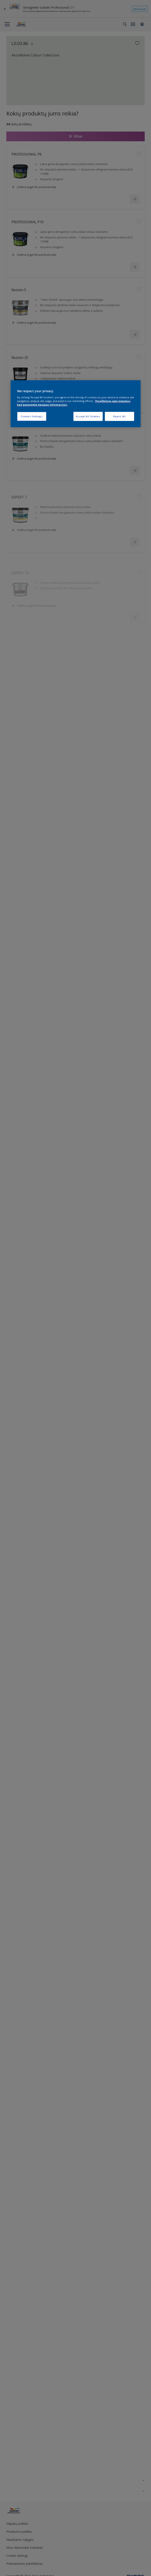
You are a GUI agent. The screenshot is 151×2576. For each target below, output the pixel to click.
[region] (76, 403)
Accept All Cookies (88, 416)
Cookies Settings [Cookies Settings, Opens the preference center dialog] (31, 416)
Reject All (119, 416)
